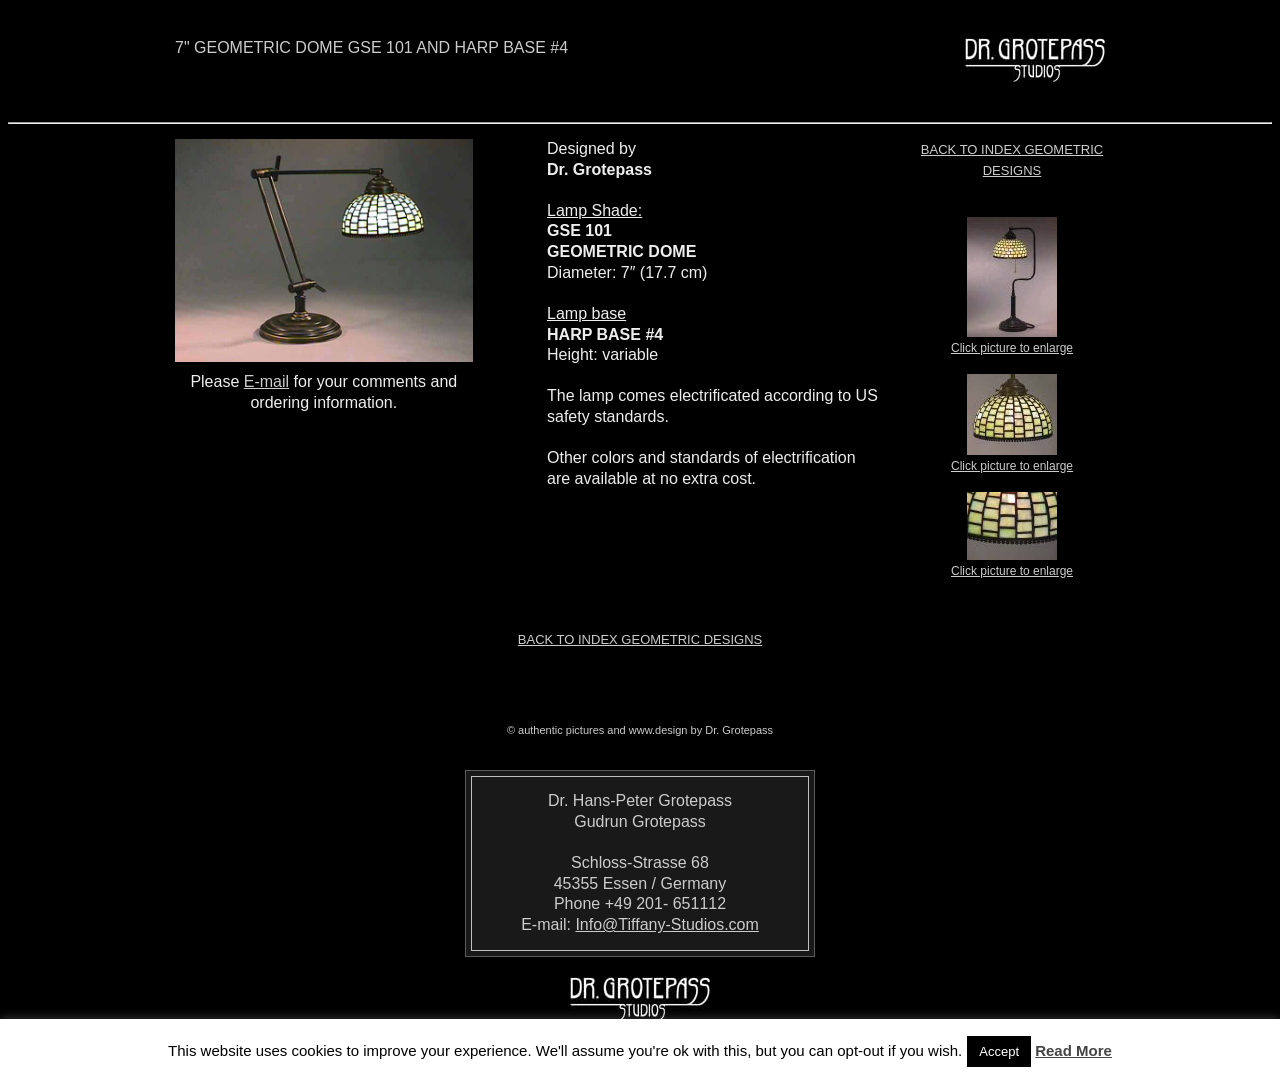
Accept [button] (999, 1051)
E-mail (266, 381)
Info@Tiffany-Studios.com (666, 924)
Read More (1073, 1050)
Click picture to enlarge (1012, 342)
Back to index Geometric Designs (640, 639)
